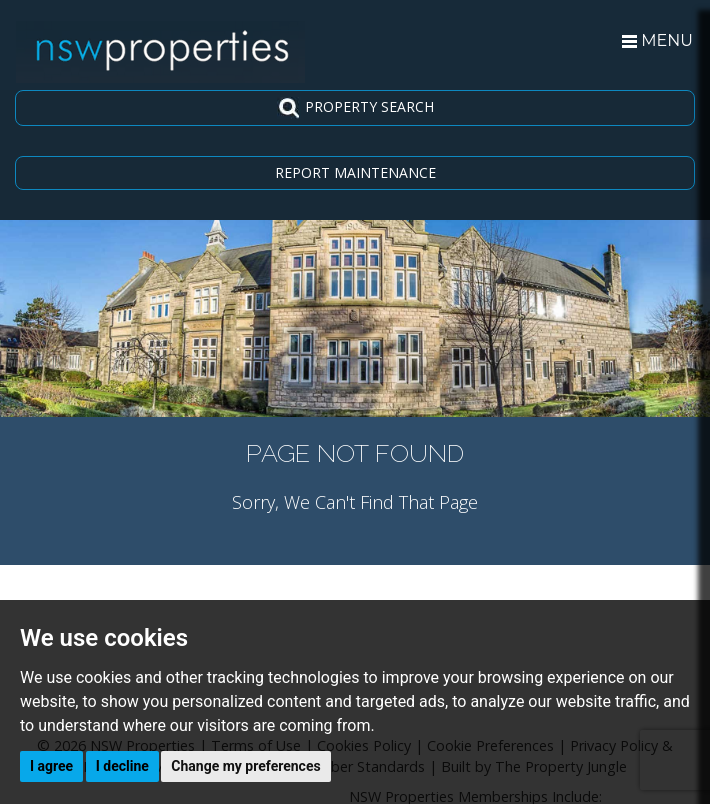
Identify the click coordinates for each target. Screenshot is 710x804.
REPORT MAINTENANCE (355, 172)
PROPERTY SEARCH (355, 108)
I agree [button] (51, 766)
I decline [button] (122, 766)
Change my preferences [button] (245, 766)
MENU (657, 40)
